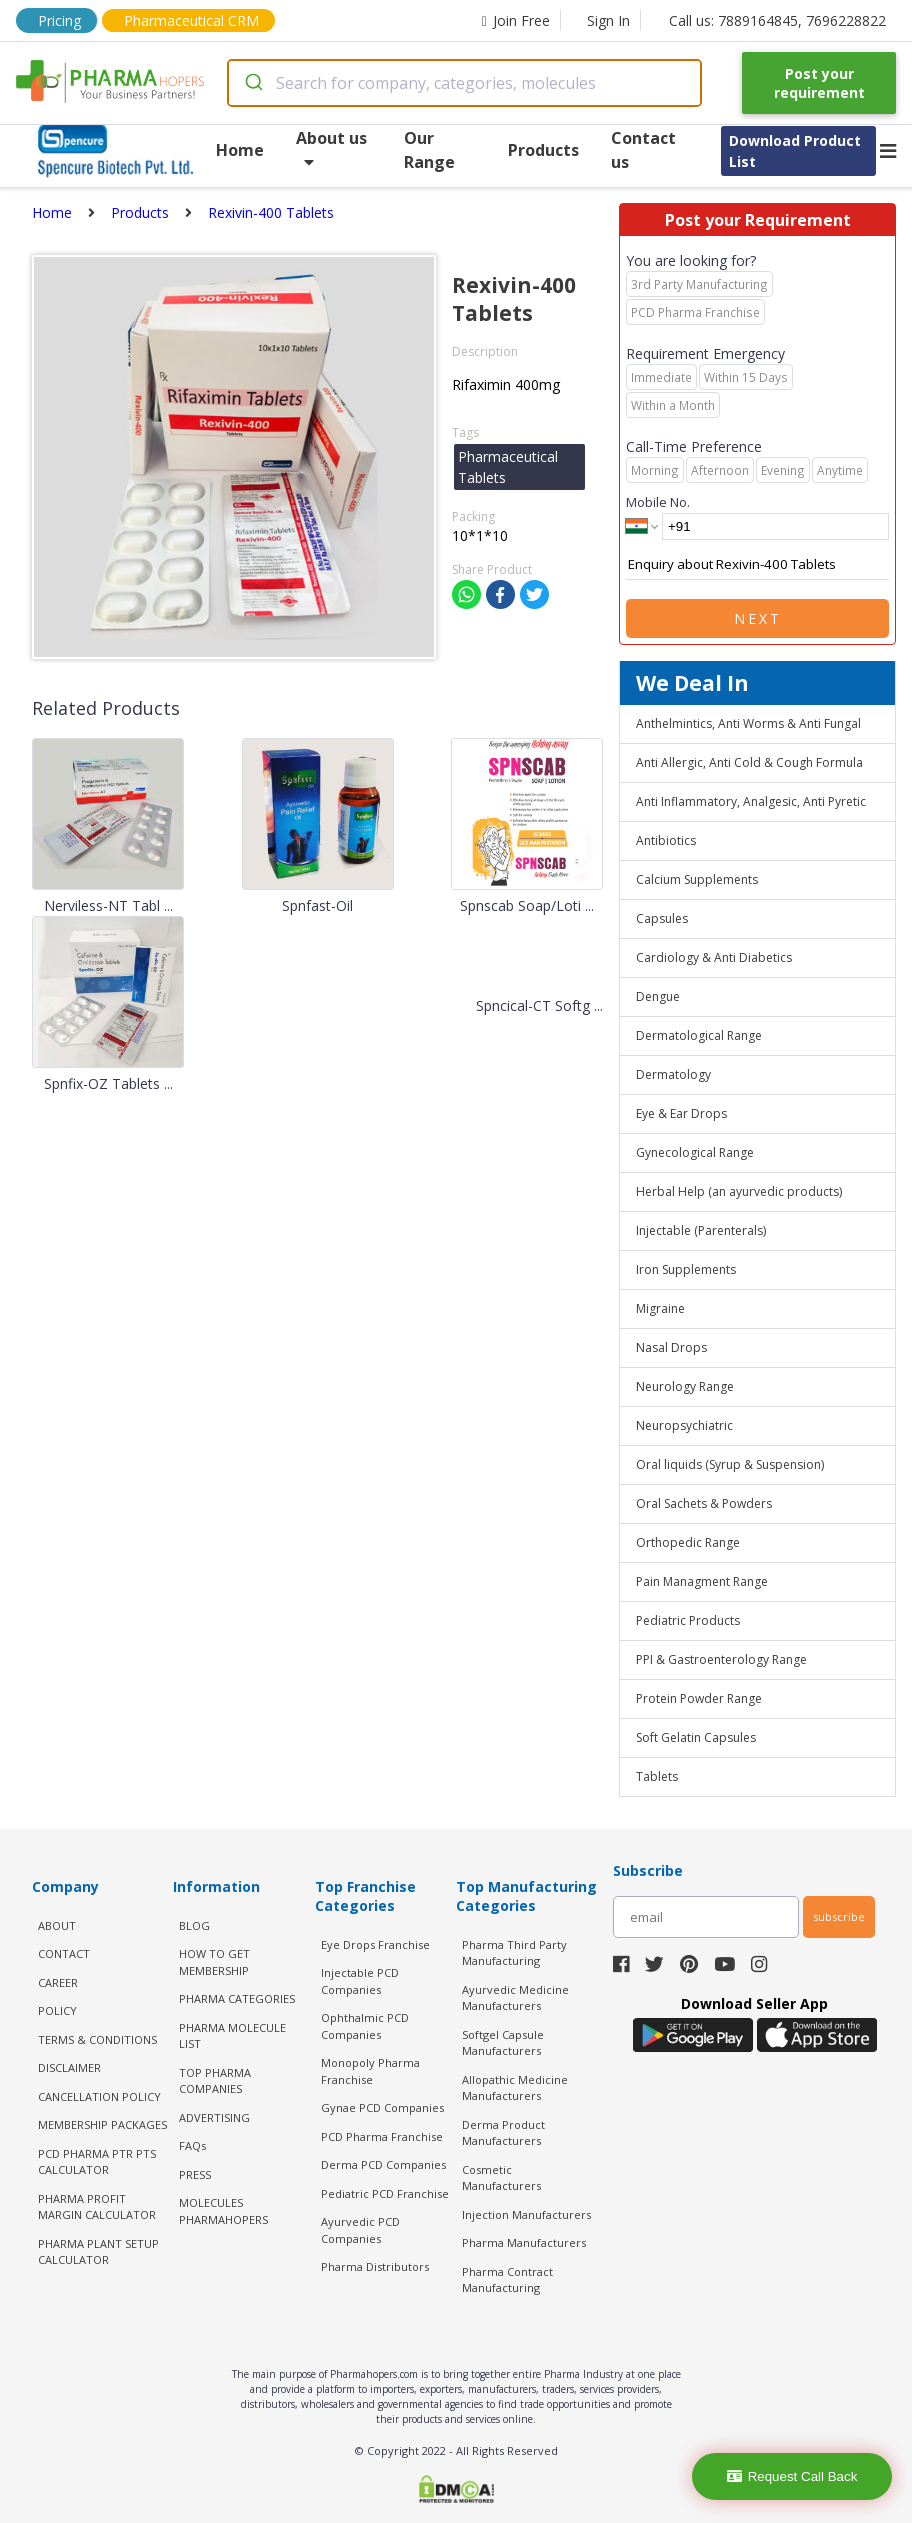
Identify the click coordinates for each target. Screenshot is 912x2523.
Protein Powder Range (699, 1698)
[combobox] (464, 83)
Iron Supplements (686, 1269)
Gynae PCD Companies (382, 2107)
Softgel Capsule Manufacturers (503, 2043)
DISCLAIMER (69, 2067)
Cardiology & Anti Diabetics (714, 957)
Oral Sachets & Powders (704, 1503)
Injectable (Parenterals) (701, 1230)
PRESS (195, 2174)
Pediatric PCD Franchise (385, 2193)
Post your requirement (819, 83)
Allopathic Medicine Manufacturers (515, 2088)
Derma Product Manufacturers (503, 2133)
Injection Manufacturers (526, 2214)
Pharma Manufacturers (524, 2242)
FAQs (192, 2145)
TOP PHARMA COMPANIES (215, 2081)
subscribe (839, 1916)
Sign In (608, 20)
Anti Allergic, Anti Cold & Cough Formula (749, 762)
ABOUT (57, 1925)
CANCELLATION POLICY (99, 2096)
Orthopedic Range (688, 1542)
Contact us (643, 150)
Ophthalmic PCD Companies (365, 2026)
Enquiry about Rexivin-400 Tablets (757, 565)
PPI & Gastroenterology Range (721, 1659)
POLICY (57, 2010)
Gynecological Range (695, 1152)
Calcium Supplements (697, 879)
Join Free (516, 20)
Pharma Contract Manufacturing (507, 2280)
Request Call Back (792, 2476)
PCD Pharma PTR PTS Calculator (97, 2162)
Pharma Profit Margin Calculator (97, 2207)
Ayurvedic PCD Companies (360, 2230)
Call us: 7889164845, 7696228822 (777, 20)
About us (331, 148)
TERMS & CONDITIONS (97, 2039)
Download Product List (795, 151)
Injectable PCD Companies (360, 1981)
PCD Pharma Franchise (382, 2136)
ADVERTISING (214, 2117)
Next (758, 618)
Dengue (658, 996)
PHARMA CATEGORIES (237, 1998)
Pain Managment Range (702, 1581)
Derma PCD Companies (383, 2164)
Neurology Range (685, 1386)
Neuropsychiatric (684, 1425)
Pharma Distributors (375, 2266)
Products (543, 150)
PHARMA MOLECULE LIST (232, 2036)
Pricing (59, 20)
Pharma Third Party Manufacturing (514, 1953)
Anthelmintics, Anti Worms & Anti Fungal (748, 723)
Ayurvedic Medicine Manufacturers (515, 1998)
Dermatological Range (699, 1035)
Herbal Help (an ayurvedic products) (739, 1191)
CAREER (58, 1982)
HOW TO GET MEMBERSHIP (214, 1962)
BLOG (194, 1925)
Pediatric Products (688, 1620)
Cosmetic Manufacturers (501, 2178)
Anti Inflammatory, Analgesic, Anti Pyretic (751, 801)
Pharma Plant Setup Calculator (98, 2252)
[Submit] (252, 83)
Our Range (429, 150)
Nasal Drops (671, 1347)
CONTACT (64, 1953)
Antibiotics (666, 840)
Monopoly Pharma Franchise (370, 2071)
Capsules (662, 918)
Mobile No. (658, 502)
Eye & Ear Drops (681, 1113)
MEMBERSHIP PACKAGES (102, 2124)
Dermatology (673, 1074)
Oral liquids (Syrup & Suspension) (730, 1464)
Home (240, 150)
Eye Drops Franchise (375, 1944)
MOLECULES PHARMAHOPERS (223, 2211)
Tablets (657, 1776)
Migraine (660, 1308)
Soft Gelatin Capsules (696, 1737)
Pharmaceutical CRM (191, 20)
